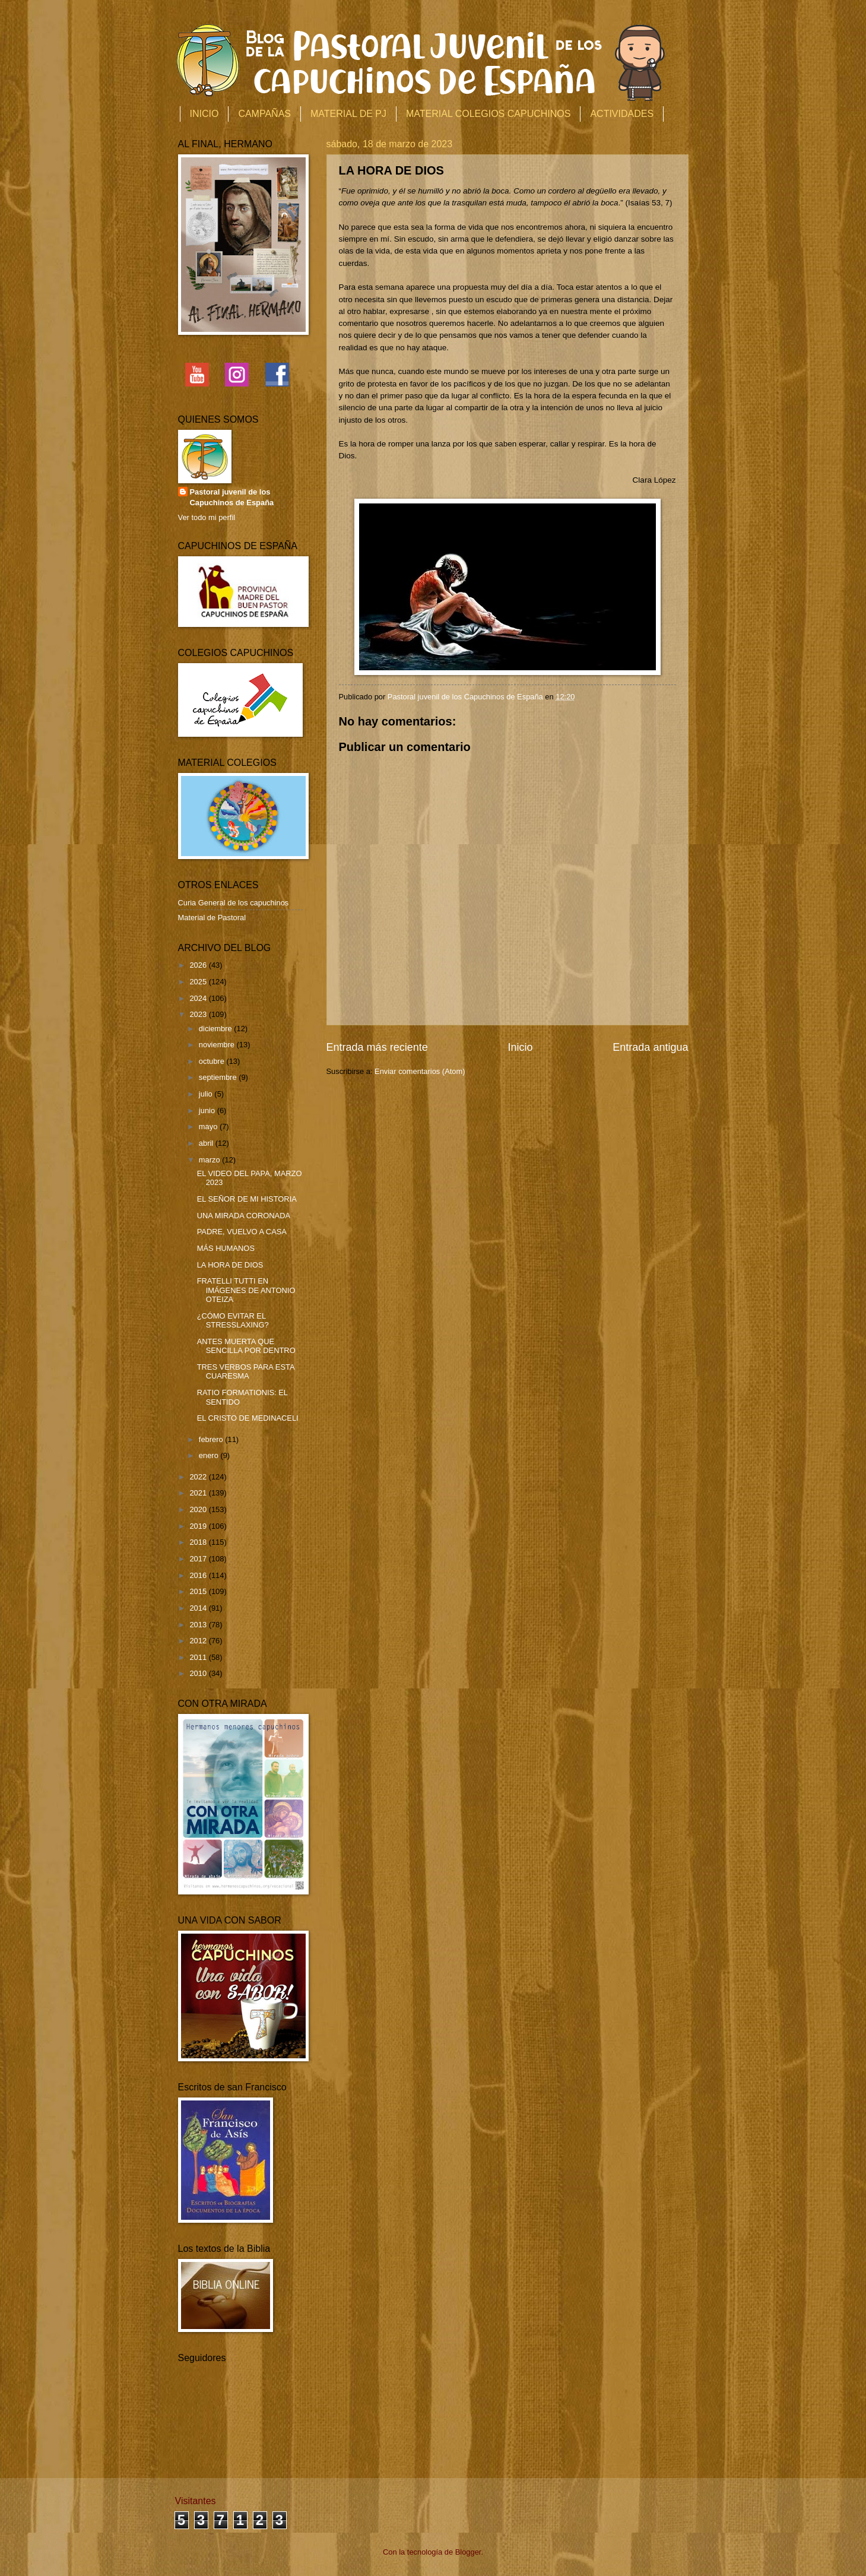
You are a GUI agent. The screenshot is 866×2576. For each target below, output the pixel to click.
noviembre (218, 1044)
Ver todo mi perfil (207, 517)
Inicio (519, 1047)
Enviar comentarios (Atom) (420, 1071)
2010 (198, 1673)
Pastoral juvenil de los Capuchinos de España (232, 497)
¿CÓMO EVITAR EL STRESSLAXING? (233, 1320)
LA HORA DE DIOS (230, 1264)
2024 (198, 998)
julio (206, 1093)
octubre (213, 1061)
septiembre (219, 1077)
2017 (198, 1558)
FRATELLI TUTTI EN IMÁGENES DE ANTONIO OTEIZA (246, 1290)
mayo (209, 1126)
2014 (198, 1608)
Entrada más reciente (377, 1047)
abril (207, 1143)
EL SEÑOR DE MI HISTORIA (247, 1198)
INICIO (204, 114)
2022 (198, 1476)
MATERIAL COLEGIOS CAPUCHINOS (488, 114)
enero (210, 1455)
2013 (198, 1624)
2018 (198, 1542)
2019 (198, 1526)
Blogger (468, 2552)
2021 (198, 1492)
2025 (198, 981)
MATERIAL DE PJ (348, 114)
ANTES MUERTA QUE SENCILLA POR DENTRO (246, 1346)
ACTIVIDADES (622, 114)
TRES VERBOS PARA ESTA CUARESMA (245, 1371)
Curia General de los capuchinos (233, 902)
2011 (198, 1657)
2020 (198, 1509)
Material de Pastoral (212, 917)
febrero (212, 1439)
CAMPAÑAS (264, 114)
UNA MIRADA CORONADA (243, 1215)
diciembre (216, 1028)
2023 (198, 1014)
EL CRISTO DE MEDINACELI (248, 1418)
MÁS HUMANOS (226, 1248)
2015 (198, 1591)
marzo (210, 1159)
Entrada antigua (650, 1047)
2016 (198, 1575)
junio (208, 1110)
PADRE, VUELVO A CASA (242, 1231)
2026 (198, 965)
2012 (198, 1640)
